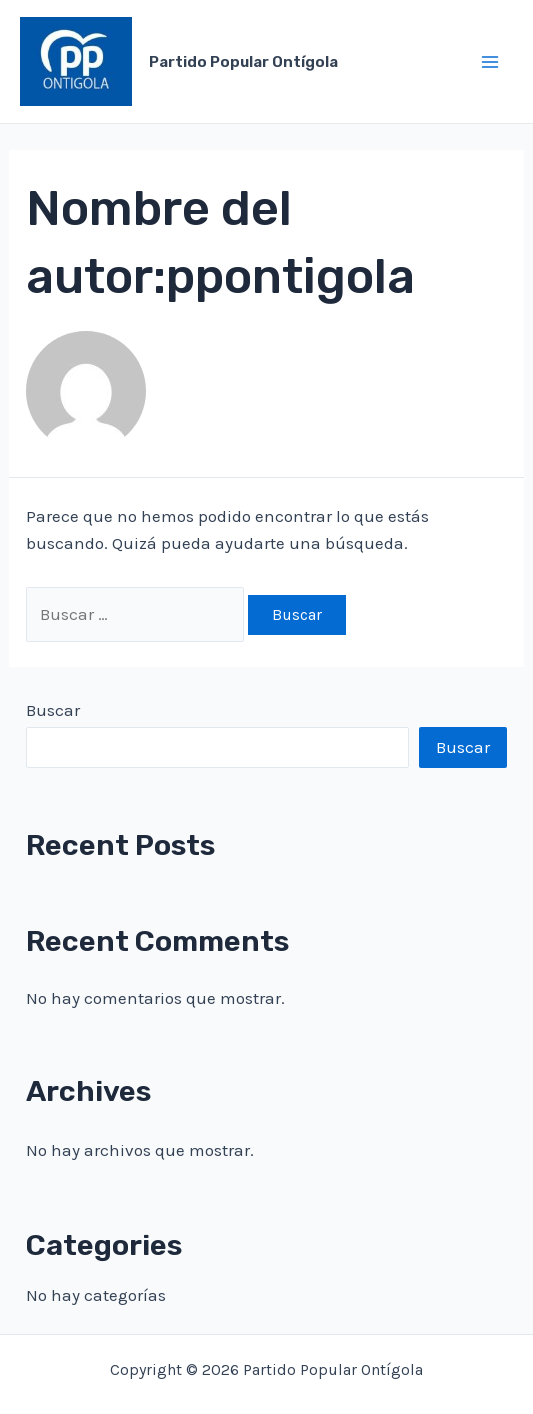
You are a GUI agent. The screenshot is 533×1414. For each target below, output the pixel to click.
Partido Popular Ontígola (243, 62)
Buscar (53, 710)
